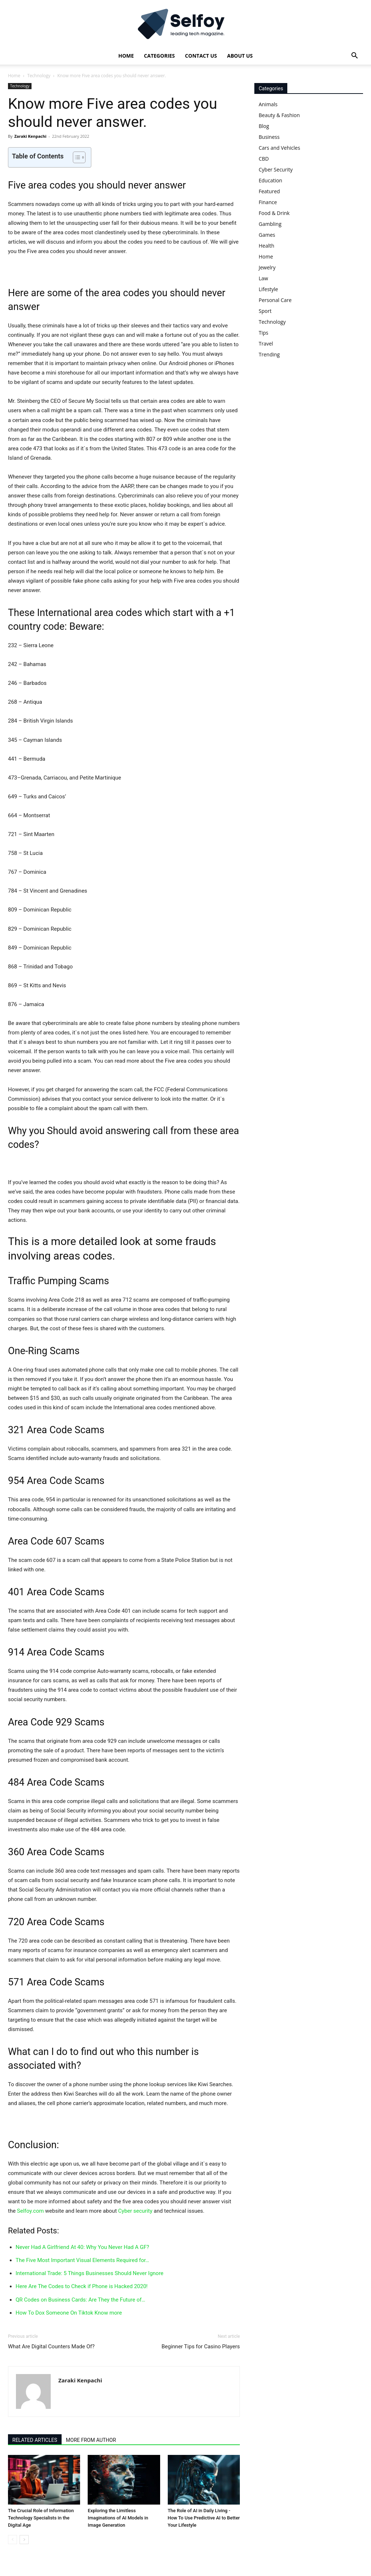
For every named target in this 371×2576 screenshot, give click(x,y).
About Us (240, 55)
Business (269, 136)
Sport (265, 310)
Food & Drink (274, 213)
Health (266, 245)
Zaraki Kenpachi (30, 136)
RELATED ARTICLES (34, 2440)
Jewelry (267, 267)
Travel (266, 343)
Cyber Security (276, 169)
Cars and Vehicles (279, 147)
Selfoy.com (30, 2211)
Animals (268, 104)
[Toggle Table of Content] (75, 157)
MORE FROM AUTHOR (91, 2440)
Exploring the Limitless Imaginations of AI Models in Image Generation (118, 2518)
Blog (264, 126)
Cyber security (135, 2211)
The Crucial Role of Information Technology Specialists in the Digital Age (41, 2518)
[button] (354, 56)
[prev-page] (12, 2539)
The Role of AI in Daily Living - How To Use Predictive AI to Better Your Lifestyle (204, 2518)
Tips (263, 332)
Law (263, 278)
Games (267, 234)
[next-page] (24, 2539)
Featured (269, 191)
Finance (268, 202)
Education (270, 180)
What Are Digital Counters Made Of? (51, 2346)
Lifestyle (268, 289)
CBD (264, 158)
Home (126, 55)
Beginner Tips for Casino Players (201, 2346)
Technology (38, 76)
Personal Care (275, 300)
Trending (269, 354)
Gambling (270, 223)
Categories (159, 55)
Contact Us (201, 55)
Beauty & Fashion (279, 115)
